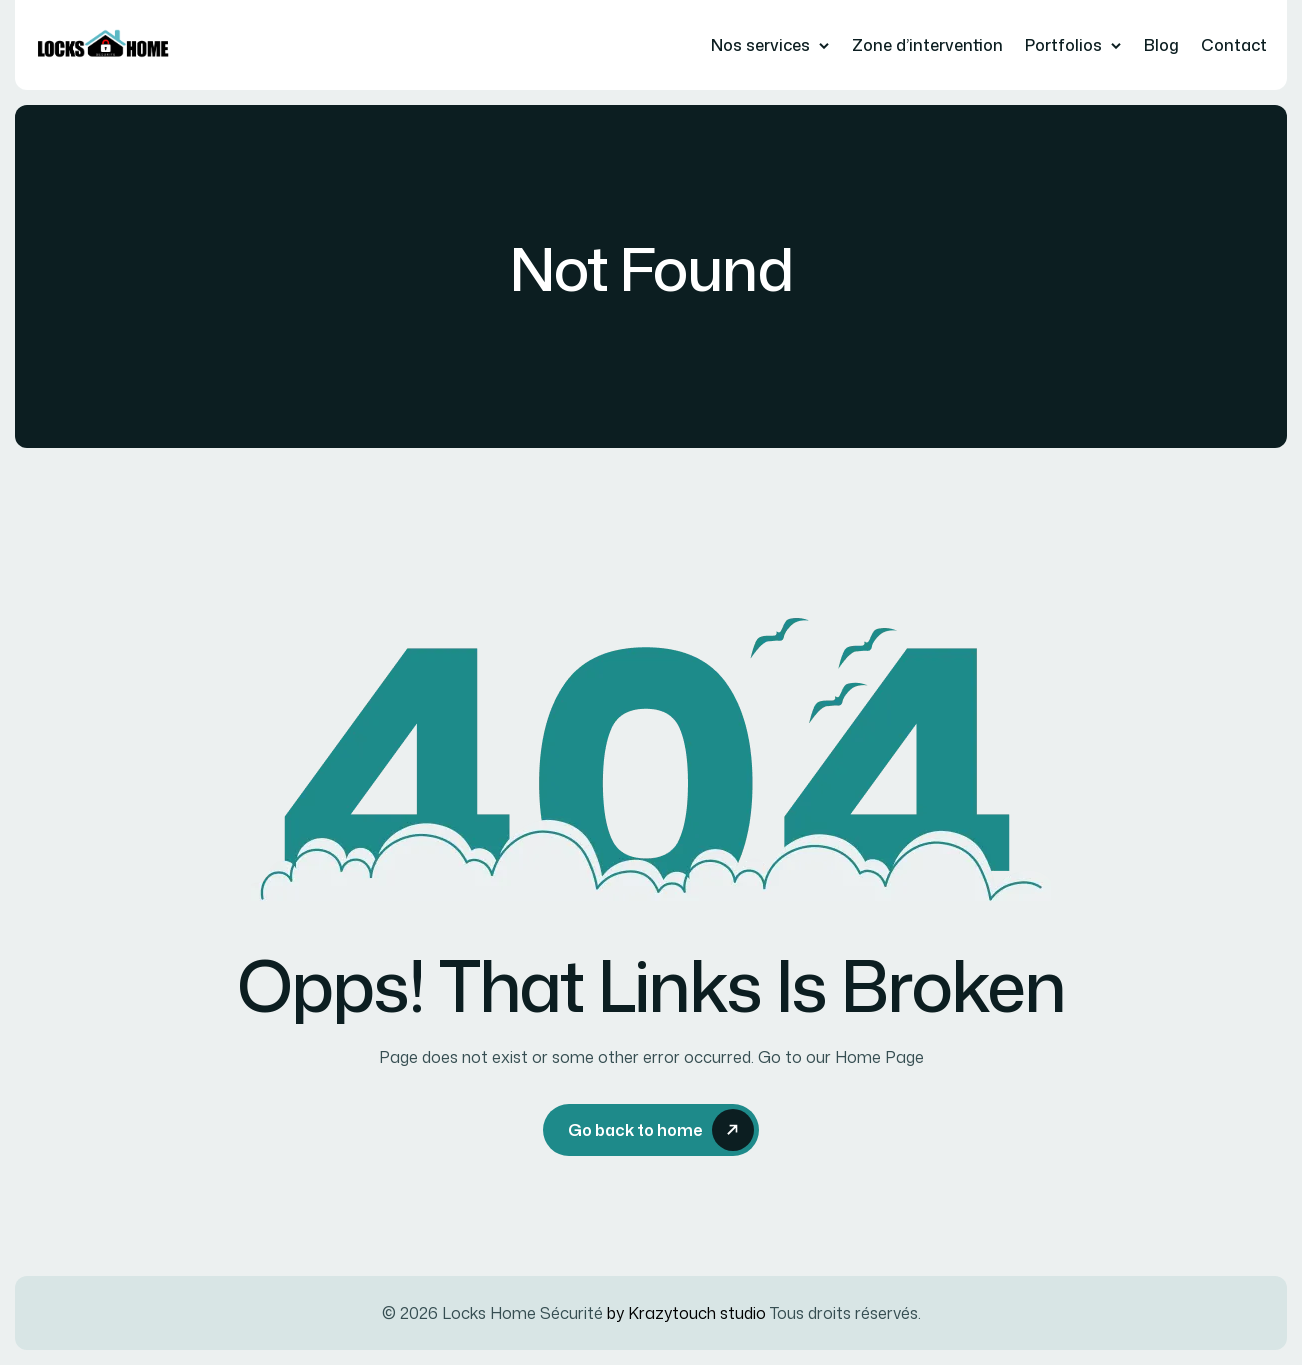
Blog (1161, 45)
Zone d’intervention (927, 45)
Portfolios (1063, 45)
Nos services (760, 45)
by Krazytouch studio (686, 1313)
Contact (1234, 45)
